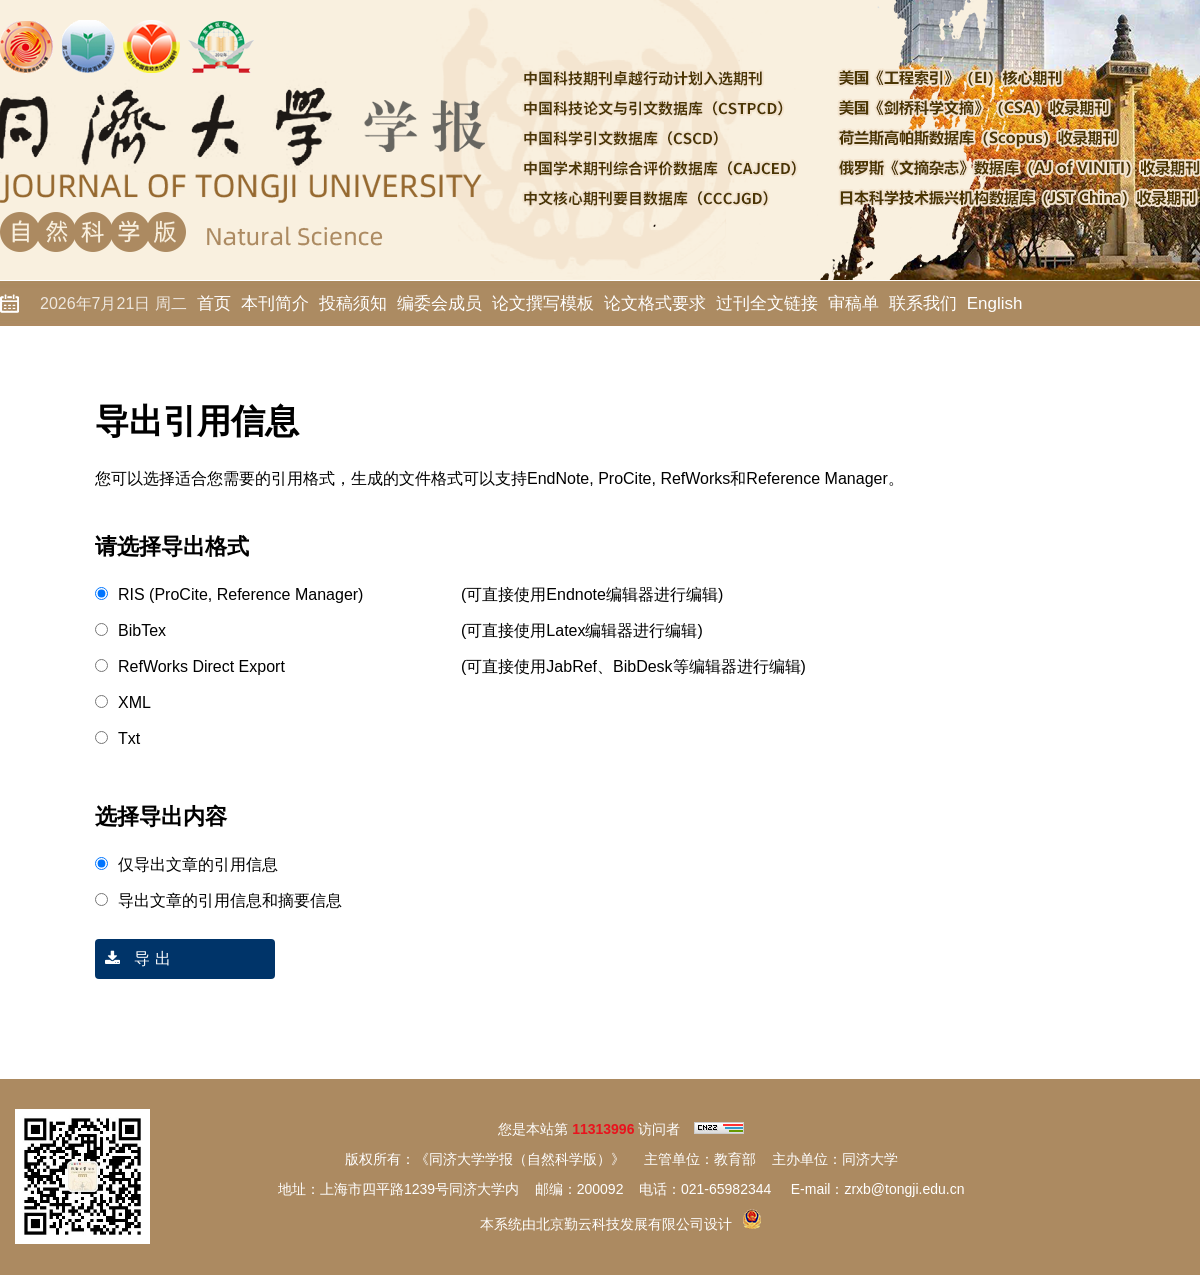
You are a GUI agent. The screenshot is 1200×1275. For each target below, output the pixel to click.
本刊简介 (275, 303)
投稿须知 (353, 303)
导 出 (133, 958)
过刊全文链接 (767, 303)
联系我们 (923, 303)
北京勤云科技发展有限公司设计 (634, 1224)
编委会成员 (439, 303)
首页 (214, 303)
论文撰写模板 (543, 303)
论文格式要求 (655, 303)
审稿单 (853, 303)
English (995, 303)
